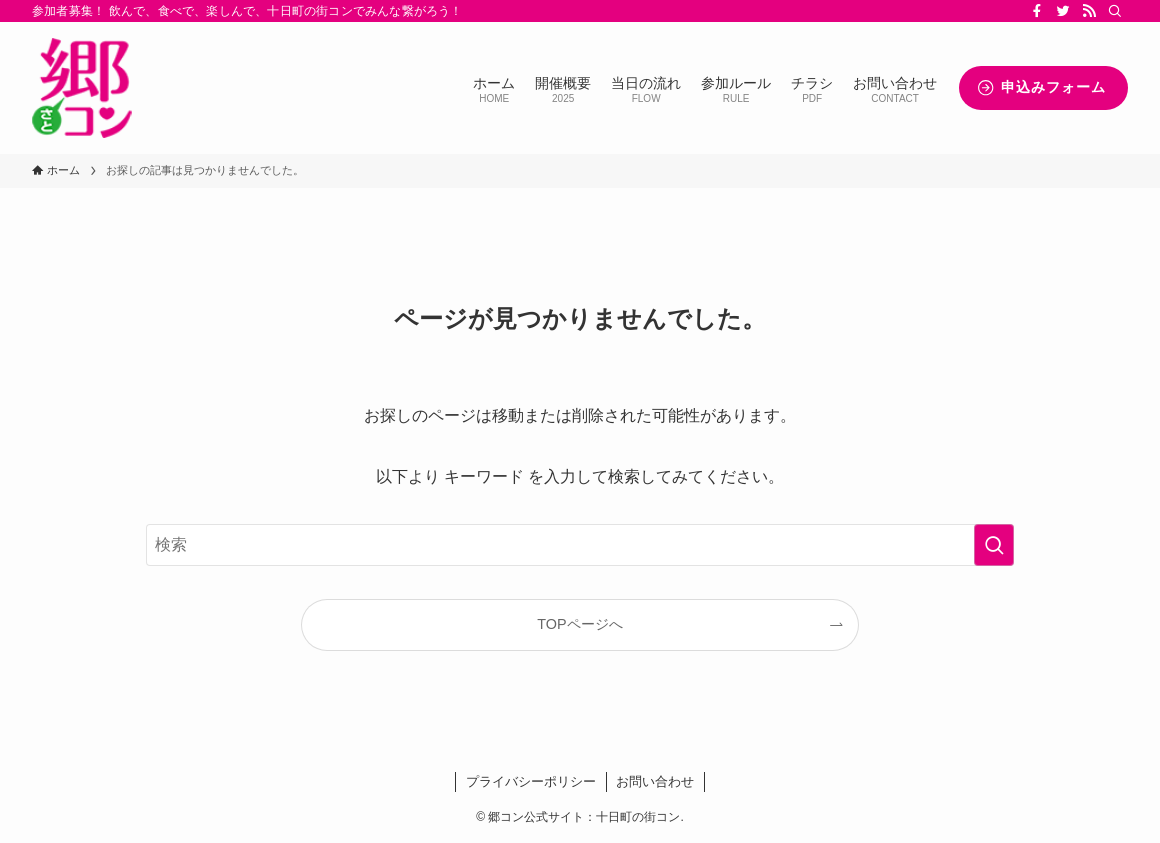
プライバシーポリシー (531, 781)
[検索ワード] (580, 545)
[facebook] (1037, 11)
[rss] (1089, 11)
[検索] (1115, 11)
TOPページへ (579, 624)
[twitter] (1063, 11)
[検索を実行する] (994, 545)
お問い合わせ (655, 781)
